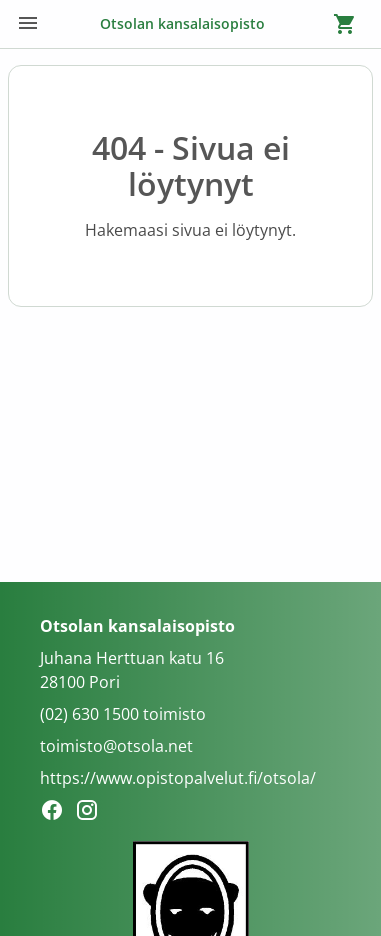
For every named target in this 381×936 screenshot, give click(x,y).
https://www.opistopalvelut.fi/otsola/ (178, 778)
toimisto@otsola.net (116, 746)
